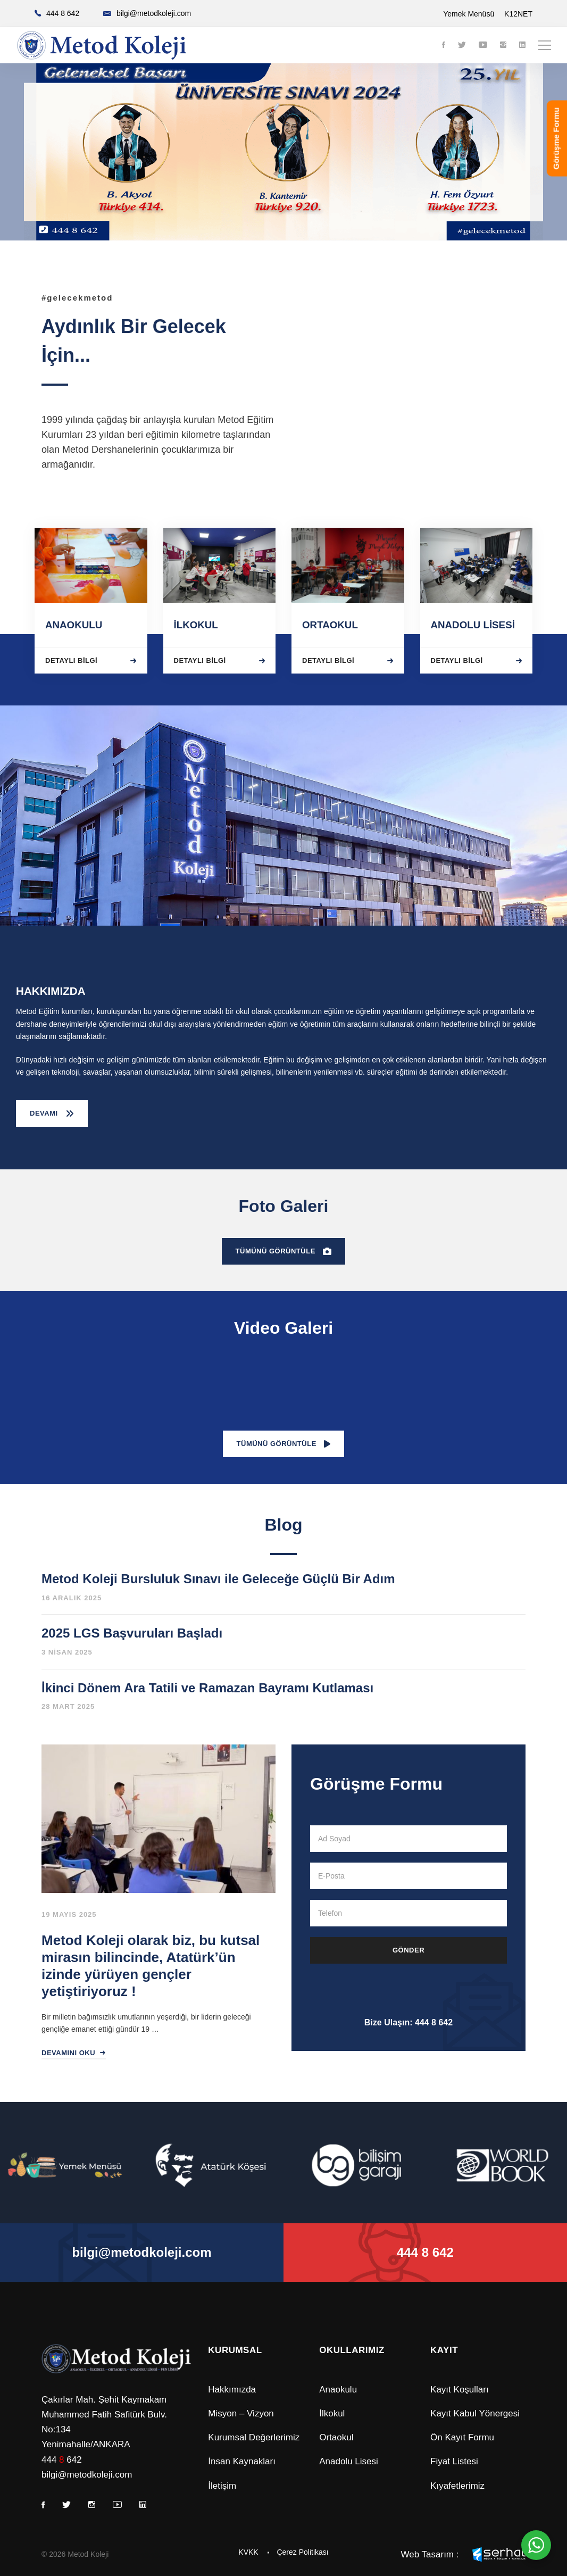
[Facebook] (444, 45)
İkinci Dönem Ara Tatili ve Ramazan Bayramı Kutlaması (207, 1688)
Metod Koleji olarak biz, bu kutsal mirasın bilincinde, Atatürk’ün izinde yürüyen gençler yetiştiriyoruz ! (150, 1965)
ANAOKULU (73, 624)
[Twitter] (462, 45)
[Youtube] (483, 45)
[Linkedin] (522, 45)
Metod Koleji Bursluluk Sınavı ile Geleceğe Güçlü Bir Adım (218, 1579)
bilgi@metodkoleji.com (86, 2475)
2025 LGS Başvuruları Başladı (131, 1633)
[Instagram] (503, 45)
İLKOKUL (196, 624)
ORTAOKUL (330, 624)
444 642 (61, 2460)
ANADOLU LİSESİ (473, 624)
